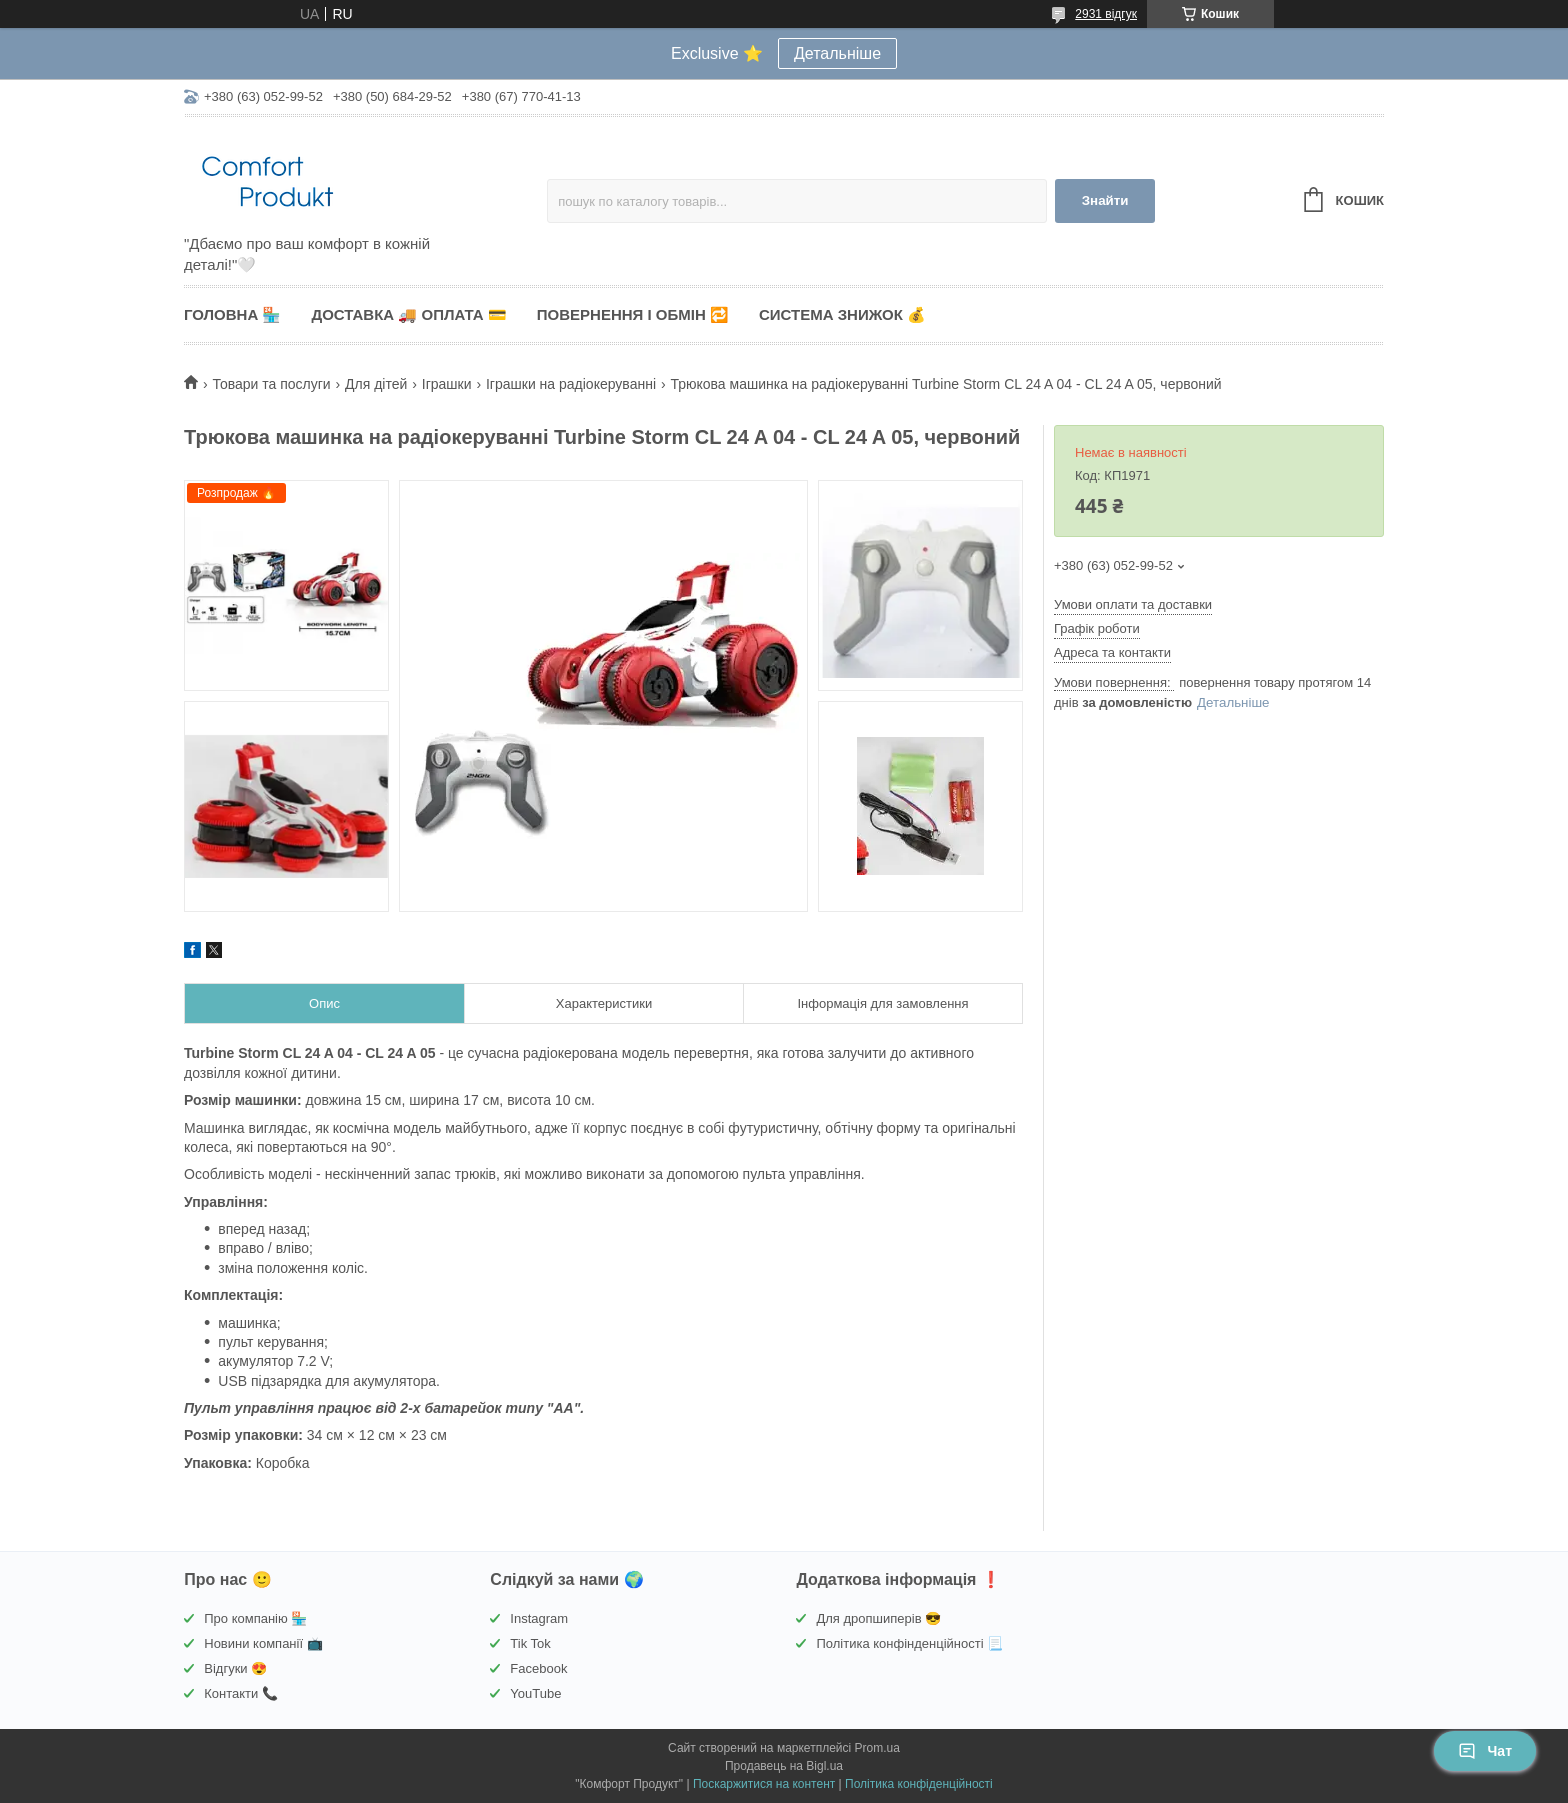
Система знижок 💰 (842, 314)
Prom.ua (877, 1748)
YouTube (535, 1693)
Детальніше (837, 53)
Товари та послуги (271, 384)
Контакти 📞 (241, 1693)
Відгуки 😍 (235, 1668)
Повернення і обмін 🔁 (633, 314)
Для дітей (376, 384)
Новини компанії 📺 (263, 1643)
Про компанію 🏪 (255, 1618)
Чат (1485, 1751)
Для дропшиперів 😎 (878, 1618)
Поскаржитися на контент (764, 1784)
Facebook (538, 1668)
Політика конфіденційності (919, 1784)
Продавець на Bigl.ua (784, 1766)
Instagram (539, 1618)
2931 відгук (1106, 14)
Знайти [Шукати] (1105, 200)
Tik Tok (530, 1643)
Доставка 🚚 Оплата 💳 (408, 314)
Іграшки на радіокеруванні (571, 384)
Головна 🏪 (232, 314)
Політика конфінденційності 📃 (909, 1643)
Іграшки (447, 384)
